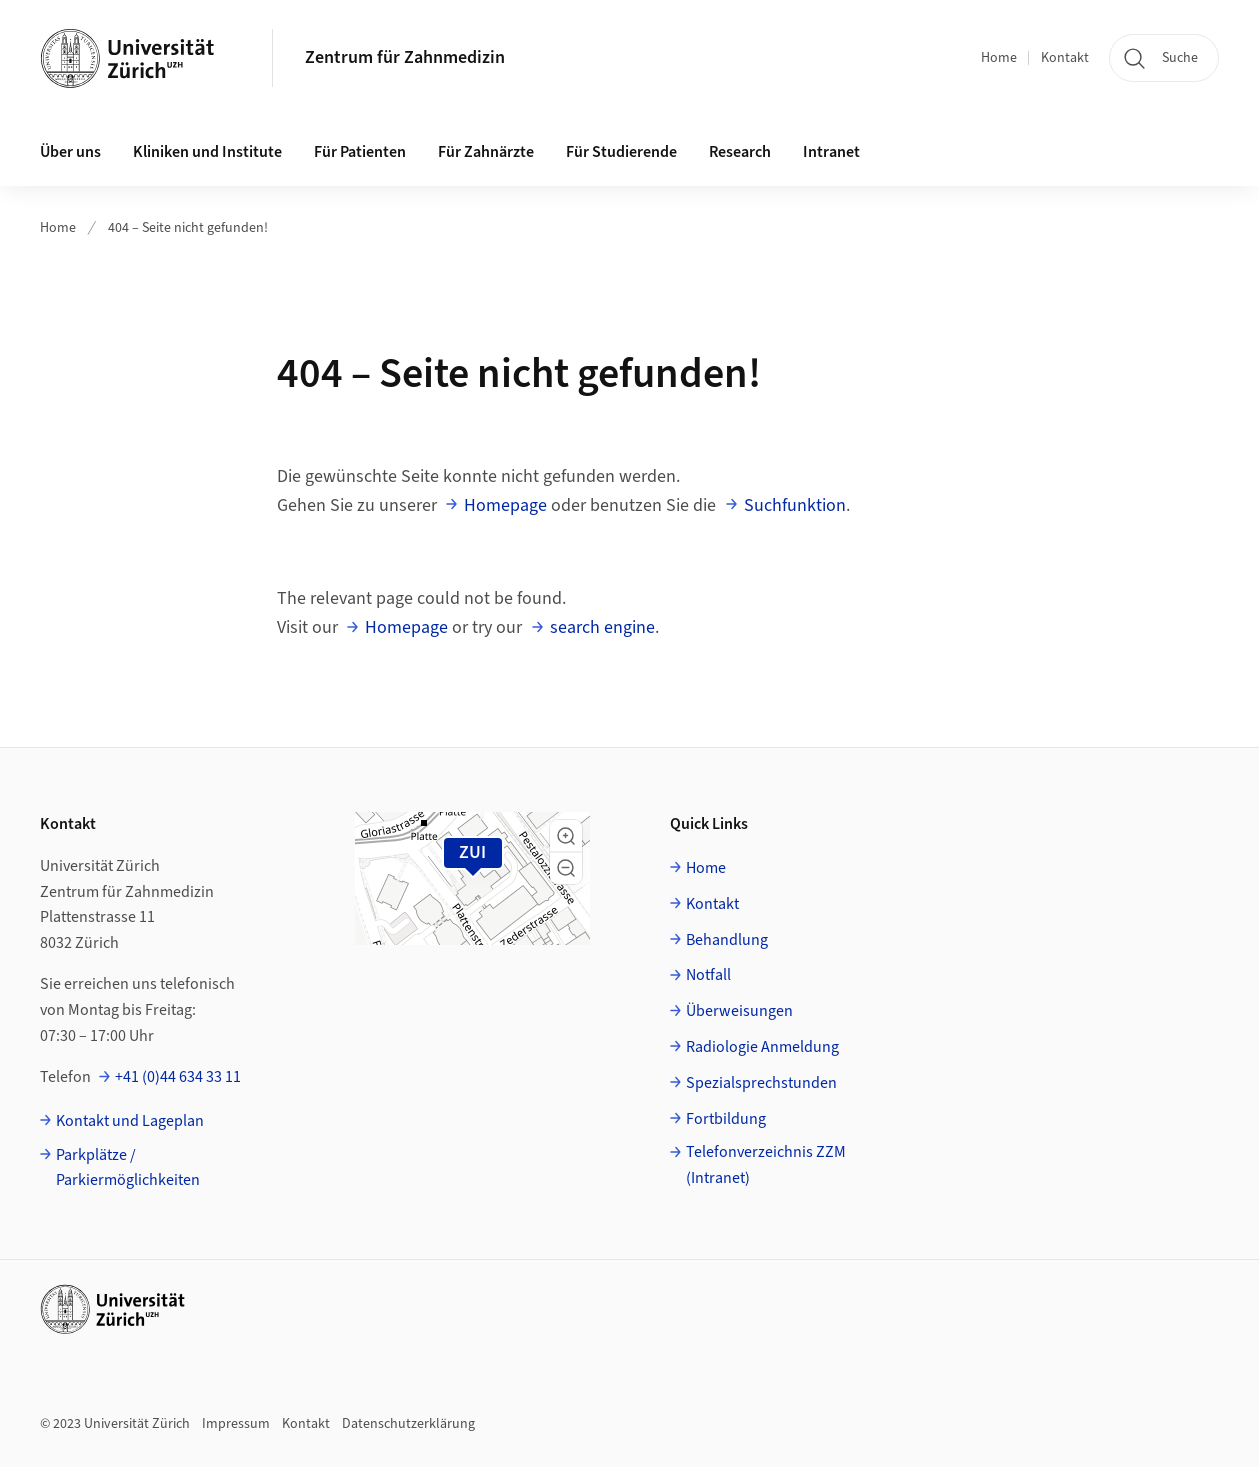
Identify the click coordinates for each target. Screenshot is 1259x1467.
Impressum (236, 1424)
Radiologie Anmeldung (762, 1047)
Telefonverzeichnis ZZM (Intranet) (766, 1165)
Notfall (708, 975)
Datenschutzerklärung (408, 1424)
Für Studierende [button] (621, 152)
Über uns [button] (70, 152)
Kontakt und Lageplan (130, 1121)
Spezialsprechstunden (761, 1083)
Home (999, 58)
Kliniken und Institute (207, 152)
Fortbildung (726, 1119)
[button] (566, 836)
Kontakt (1065, 58)
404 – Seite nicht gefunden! (188, 228)
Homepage (505, 505)
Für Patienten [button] (360, 152)
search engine (602, 627)
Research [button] (740, 152)
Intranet (831, 152)
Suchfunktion (795, 505)
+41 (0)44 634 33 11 (178, 1077)
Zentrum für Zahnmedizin (405, 57)
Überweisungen (739, 1011)
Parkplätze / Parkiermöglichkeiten (128, 1168)
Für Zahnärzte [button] (486, 152)
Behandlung (727, 940)
